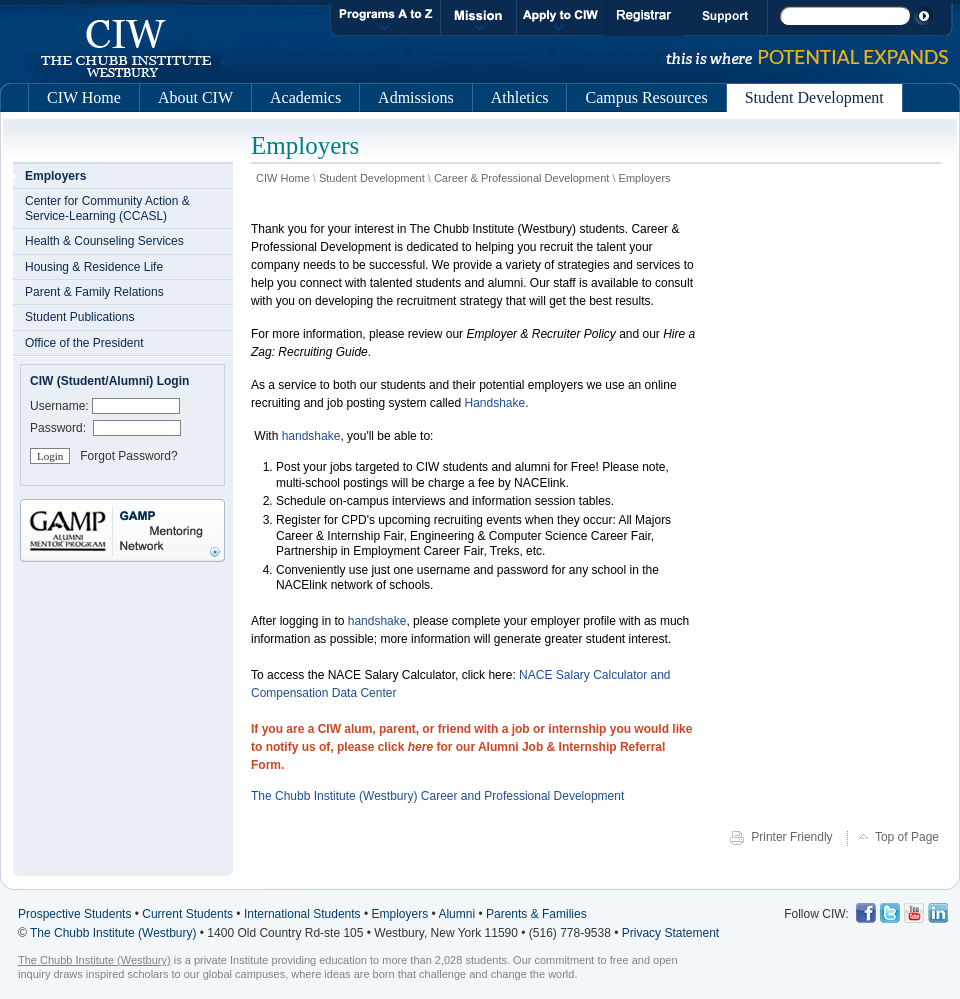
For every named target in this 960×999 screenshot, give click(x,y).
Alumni (456, 914)
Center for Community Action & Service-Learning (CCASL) (107, 208)
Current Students (187, 914)
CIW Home (84, 97)
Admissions (416, 97)
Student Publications (79, 317)
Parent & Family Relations (94, 292)
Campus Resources (646, 97)
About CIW (195, 97)
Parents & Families (536, 914)
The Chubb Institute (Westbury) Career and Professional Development (437, 796)
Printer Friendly (793, 837)
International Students (302, 914)
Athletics (520, 97)
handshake (311, 436)
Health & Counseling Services (104, 241)
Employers (645, 178)
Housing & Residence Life (94, 267)
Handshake (493, 403)
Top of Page (907, 837)
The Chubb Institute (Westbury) (113, 933)
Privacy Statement (670, 933)
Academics (305, 97)
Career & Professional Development (521, 178)
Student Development (372, 178)
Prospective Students (74, 914)
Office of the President (84, 343)
